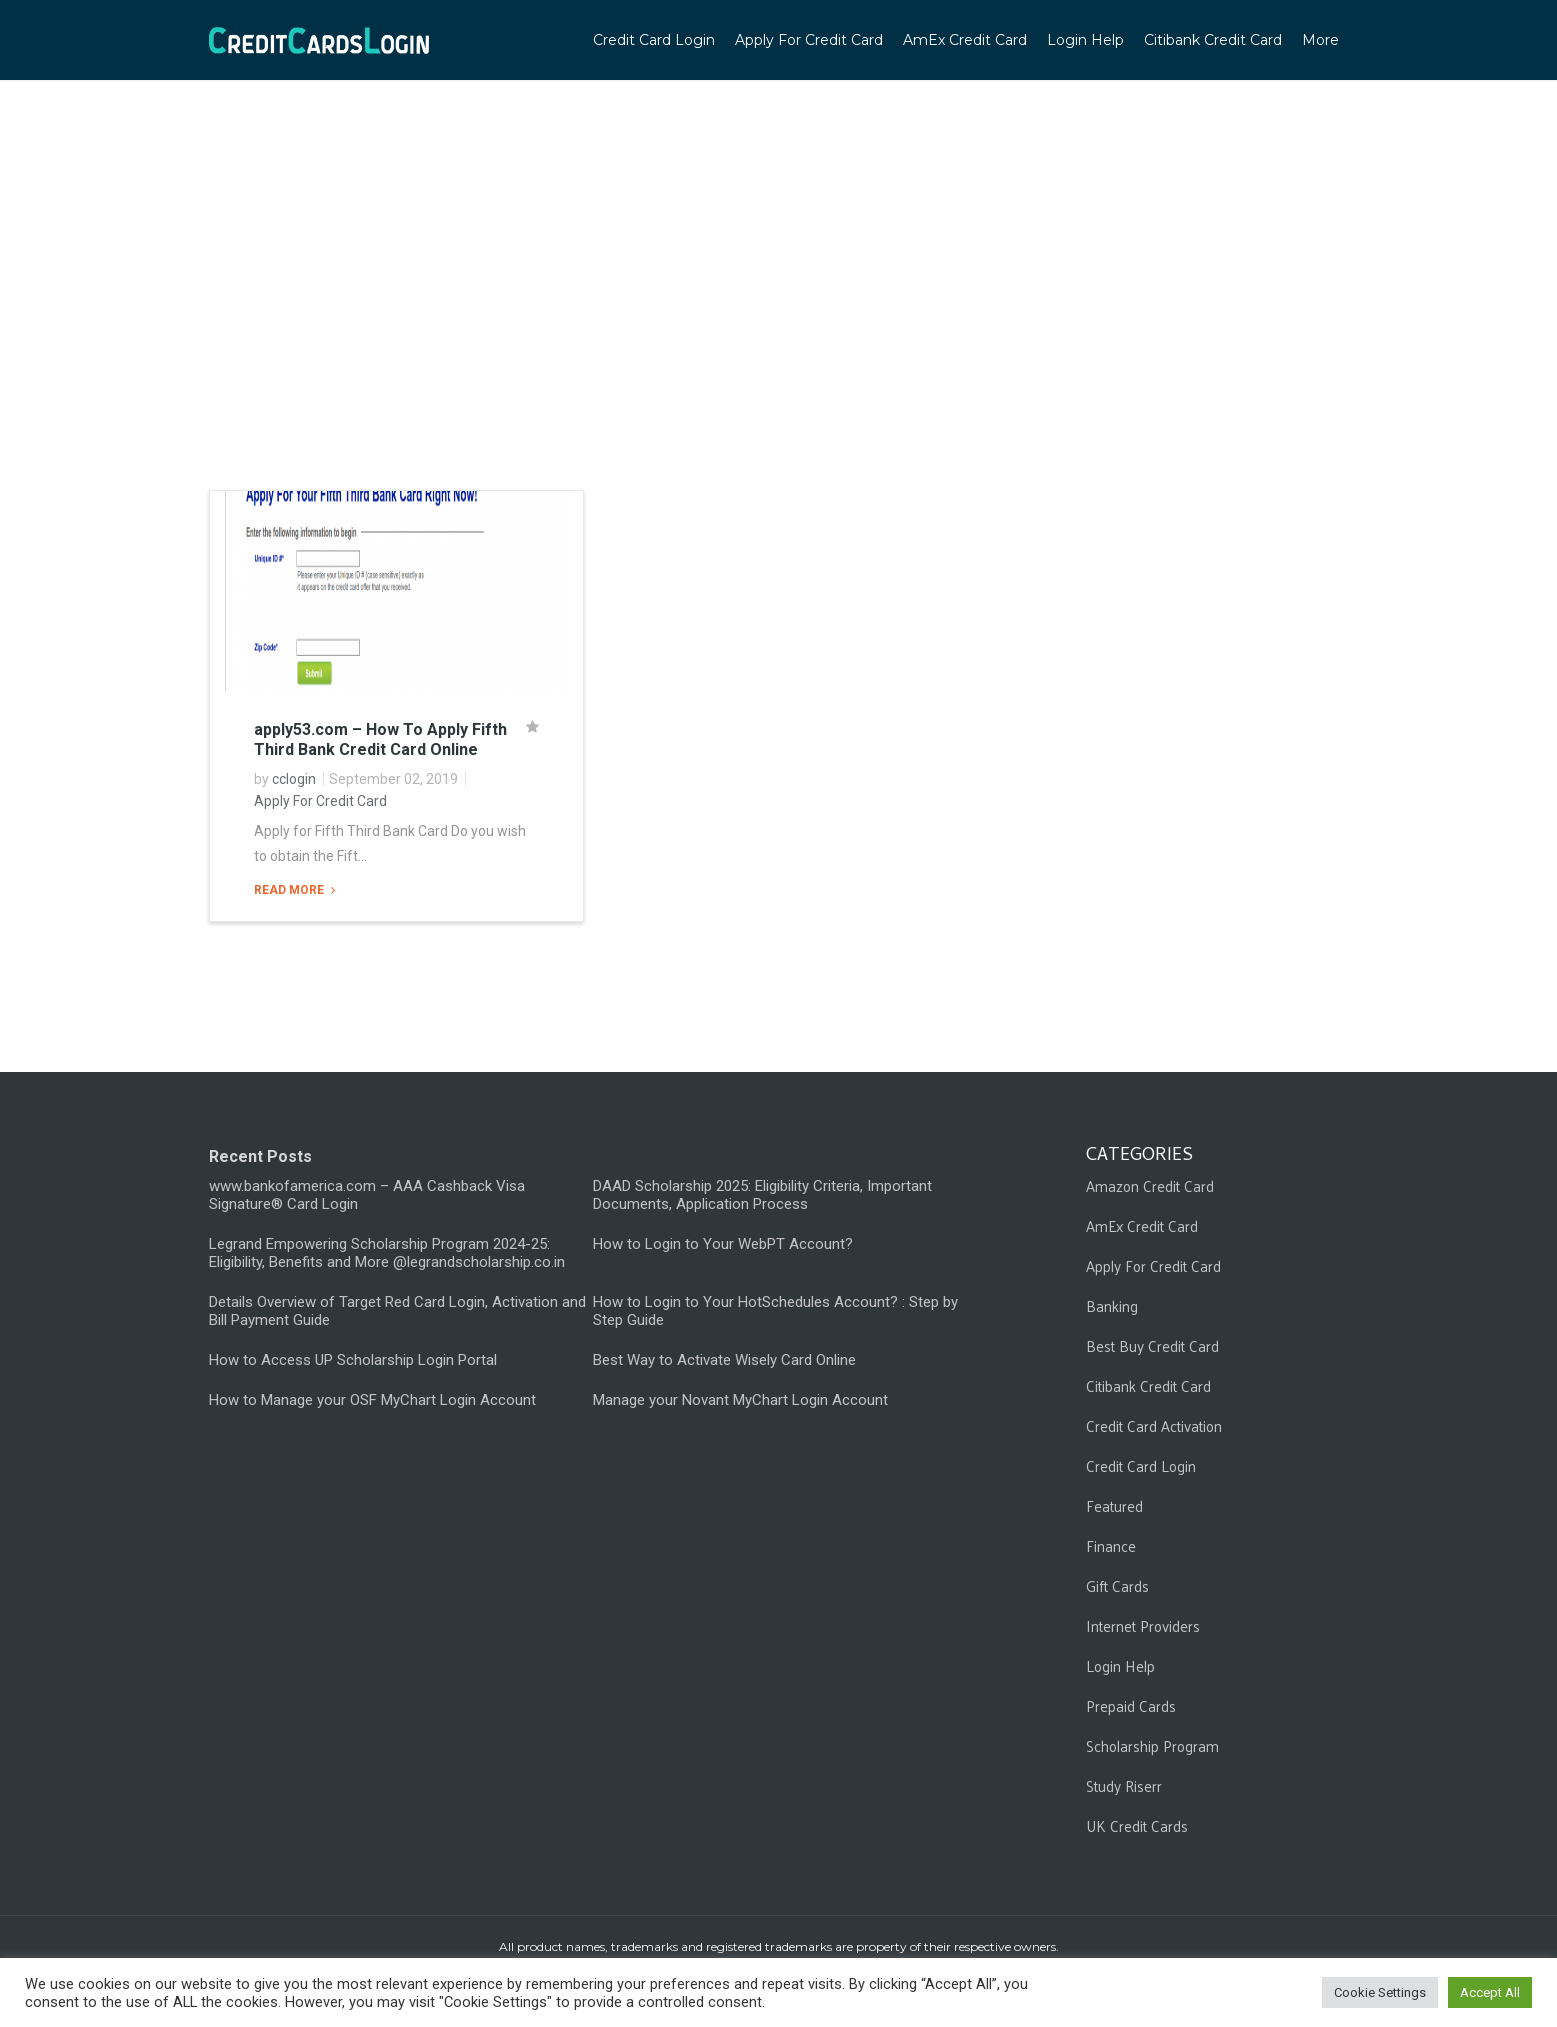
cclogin (294, 779)
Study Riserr (1124, 1785)
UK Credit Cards (1137, 1825)
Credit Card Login (654, 40)
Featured (1114, 1505)
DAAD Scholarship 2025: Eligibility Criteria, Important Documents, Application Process (762, 1195)
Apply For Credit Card (809, 40)
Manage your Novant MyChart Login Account (740, 1400)
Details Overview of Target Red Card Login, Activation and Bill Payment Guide (397, 1311)
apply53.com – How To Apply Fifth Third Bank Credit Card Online (380, 739)
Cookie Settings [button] (1380, 1992)
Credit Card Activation (1154, 1425)
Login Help (1085, 40)
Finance (1111, 1545)
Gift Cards (1117, 1585)
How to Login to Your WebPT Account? (723, 1244)
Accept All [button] (1490, 1992)
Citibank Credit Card (1213, 40)
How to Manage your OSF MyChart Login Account (372, 1400)
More (1320, 40)
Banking (1112, 1305)
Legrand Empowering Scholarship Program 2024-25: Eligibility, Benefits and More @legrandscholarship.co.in (387, 1253)
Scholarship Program (1152, 1745)
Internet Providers (1143, 1625)
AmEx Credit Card (965, 40)
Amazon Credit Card (1150, 1185)
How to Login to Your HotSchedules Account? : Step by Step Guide (775, 1311)
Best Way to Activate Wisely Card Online (724, 1360)
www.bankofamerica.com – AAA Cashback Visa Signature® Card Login (367, 1195)
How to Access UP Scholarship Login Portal (353, 1360)
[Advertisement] (779, 320)
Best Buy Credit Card (1152, 1345)
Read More (290, 890)
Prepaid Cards (1131, 1705)
